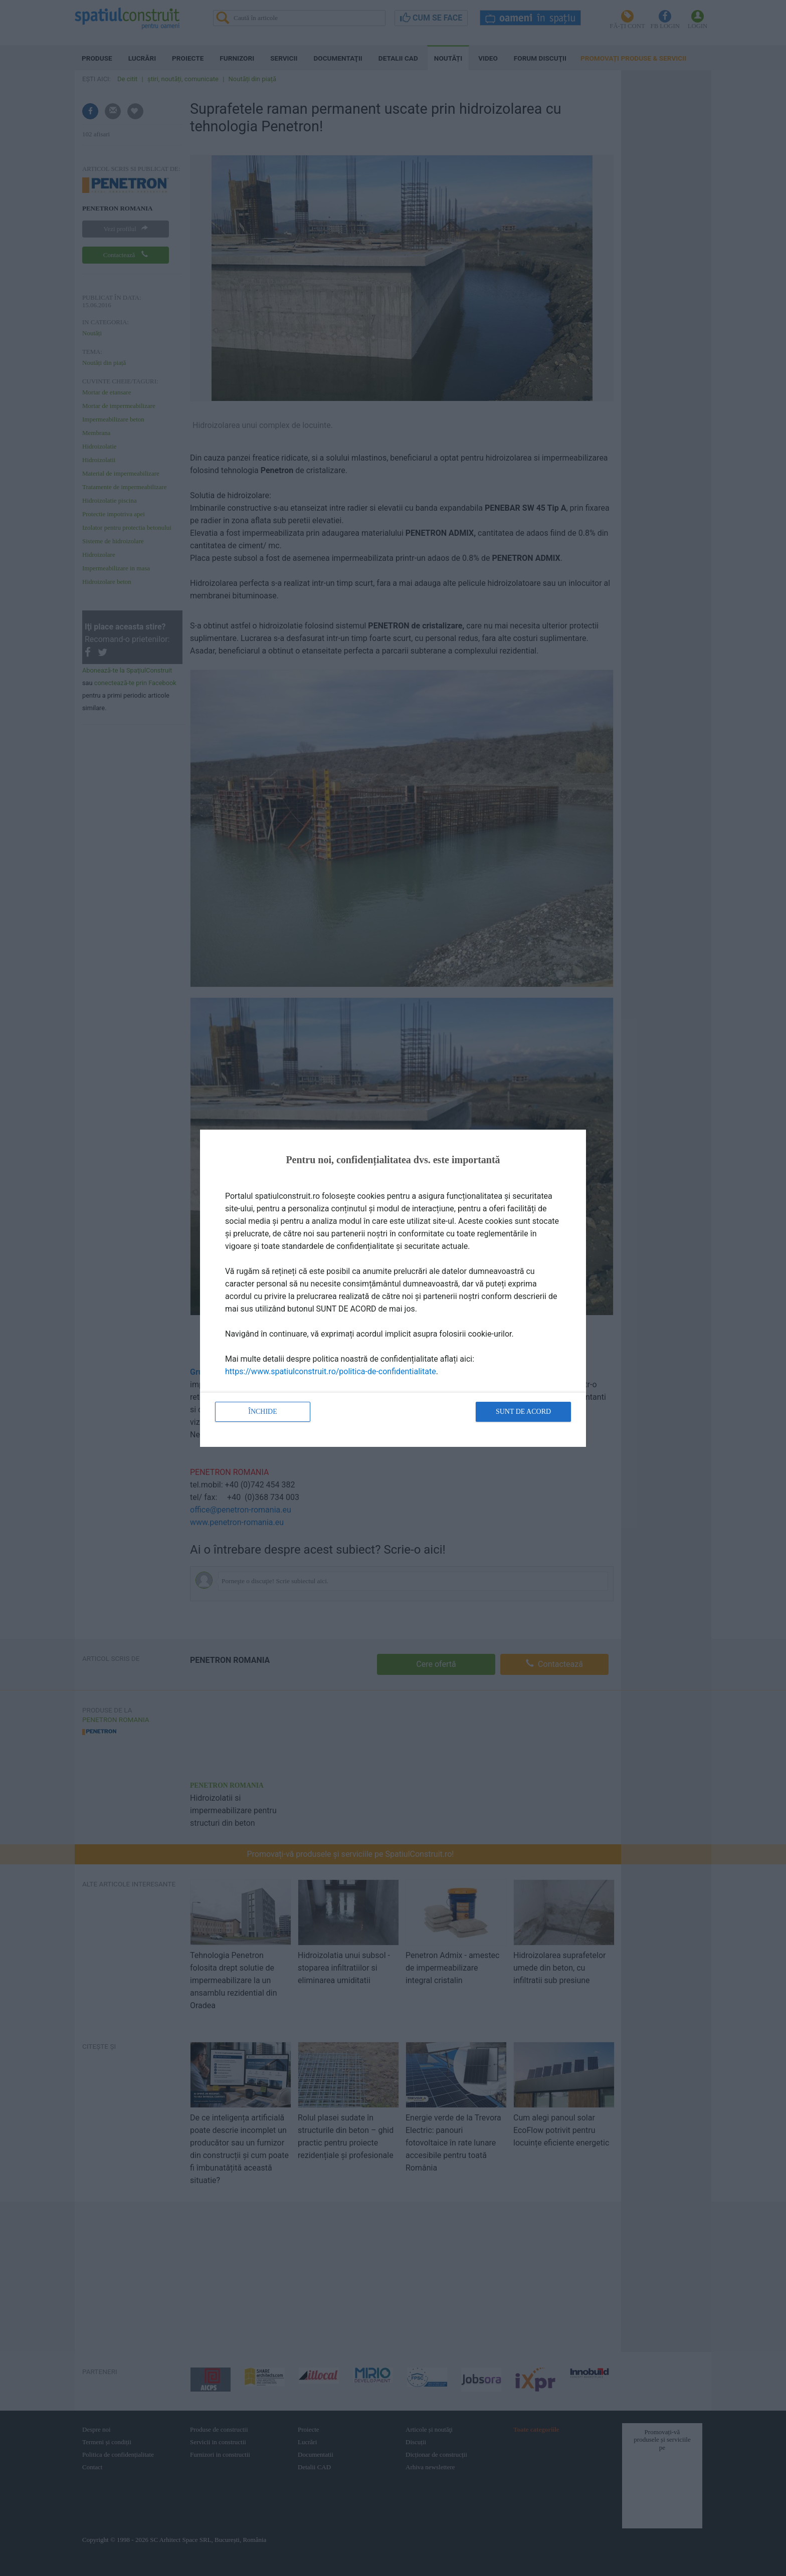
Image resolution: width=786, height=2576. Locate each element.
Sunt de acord (523, 1411)
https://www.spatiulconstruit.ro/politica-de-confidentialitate (330, 1371)
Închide (262, 1411)
